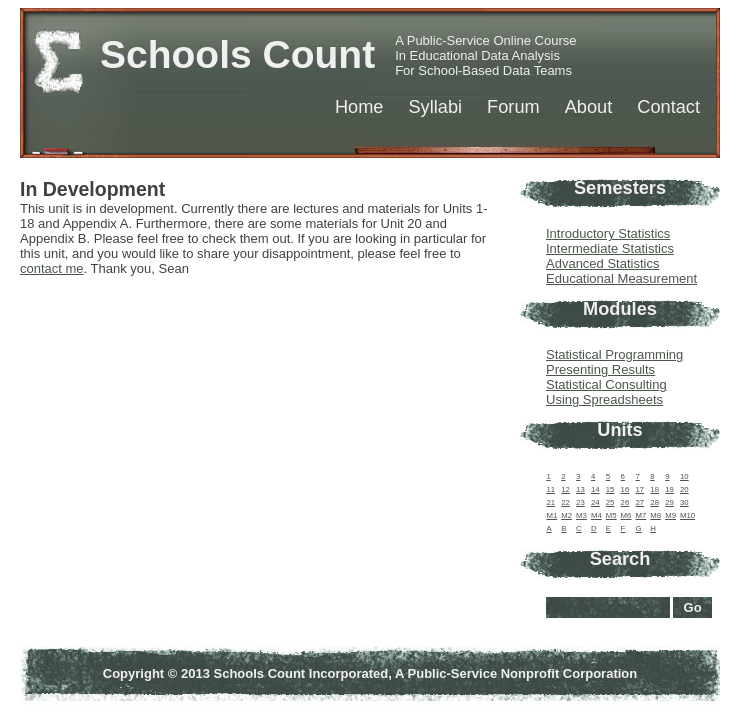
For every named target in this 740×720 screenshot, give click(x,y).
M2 (566, 515)
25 (610, 502)
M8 (655, 515)
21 (550, 502)
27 (639, 502)
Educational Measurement (621, 278)
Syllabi (435, 107)
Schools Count (237, 54)
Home (359, 107)
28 (654, 502)
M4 (596, 515)
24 (595, 502)
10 (684, 476)
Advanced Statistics (602, 263)
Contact (668, 107)
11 (550, 489)
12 (565, 489)
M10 (687, 515)
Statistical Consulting (606, 384)
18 (654, 489)
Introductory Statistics (608, 233)
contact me (52, 268)
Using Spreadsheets (604, 399)
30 (684, 502)
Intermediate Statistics (610, 248)
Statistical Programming (614, 354)
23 (580, 502)
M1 (551, 515)
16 (625, 489)
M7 (640, 515)
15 (610, 489)
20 (684, 489)
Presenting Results (600, 369)
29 (669, 502)
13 (580, 489)
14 (595, 489)
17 (639, 489)
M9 (670, 515)
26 (625, 502)
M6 (626, 515)
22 (565, 502)
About (589, 107)
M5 (611, 515)
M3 (581, 515)
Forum (513, 107)
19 (669, 489)
